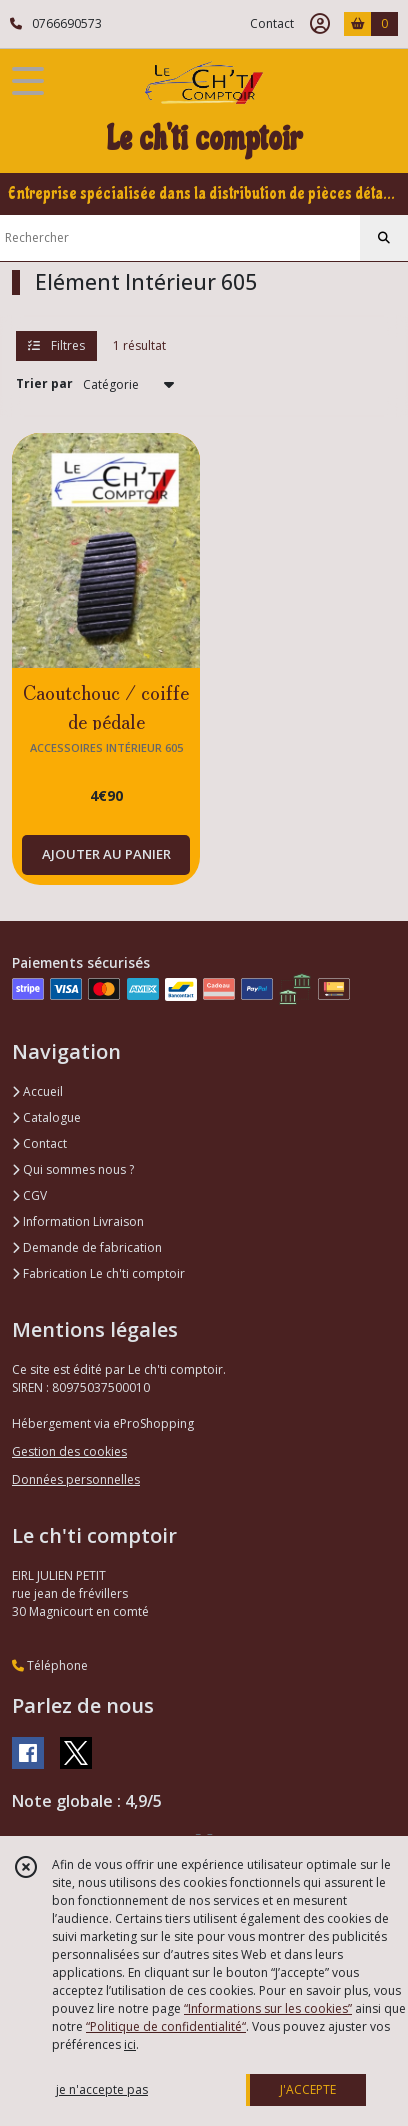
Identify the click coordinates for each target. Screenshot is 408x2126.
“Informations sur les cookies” (268, 2008)
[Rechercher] (384, 238)
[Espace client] (320, 24)
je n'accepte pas (102, 2089)
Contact (272, 23)
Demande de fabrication (87, 1247)
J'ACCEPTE (308, 2089)
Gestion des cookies (69, 1451)
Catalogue (46, 1117)
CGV (29, 1195)
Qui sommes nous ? (73, 1169)
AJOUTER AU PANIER (106, 854)
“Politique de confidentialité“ (166, 2026)
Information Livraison (78, 1221)
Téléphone (50, 1665)
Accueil (37, 1091)
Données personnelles (76, 1479)
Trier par (44, 383)
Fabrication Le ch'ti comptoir (98, 1273)
